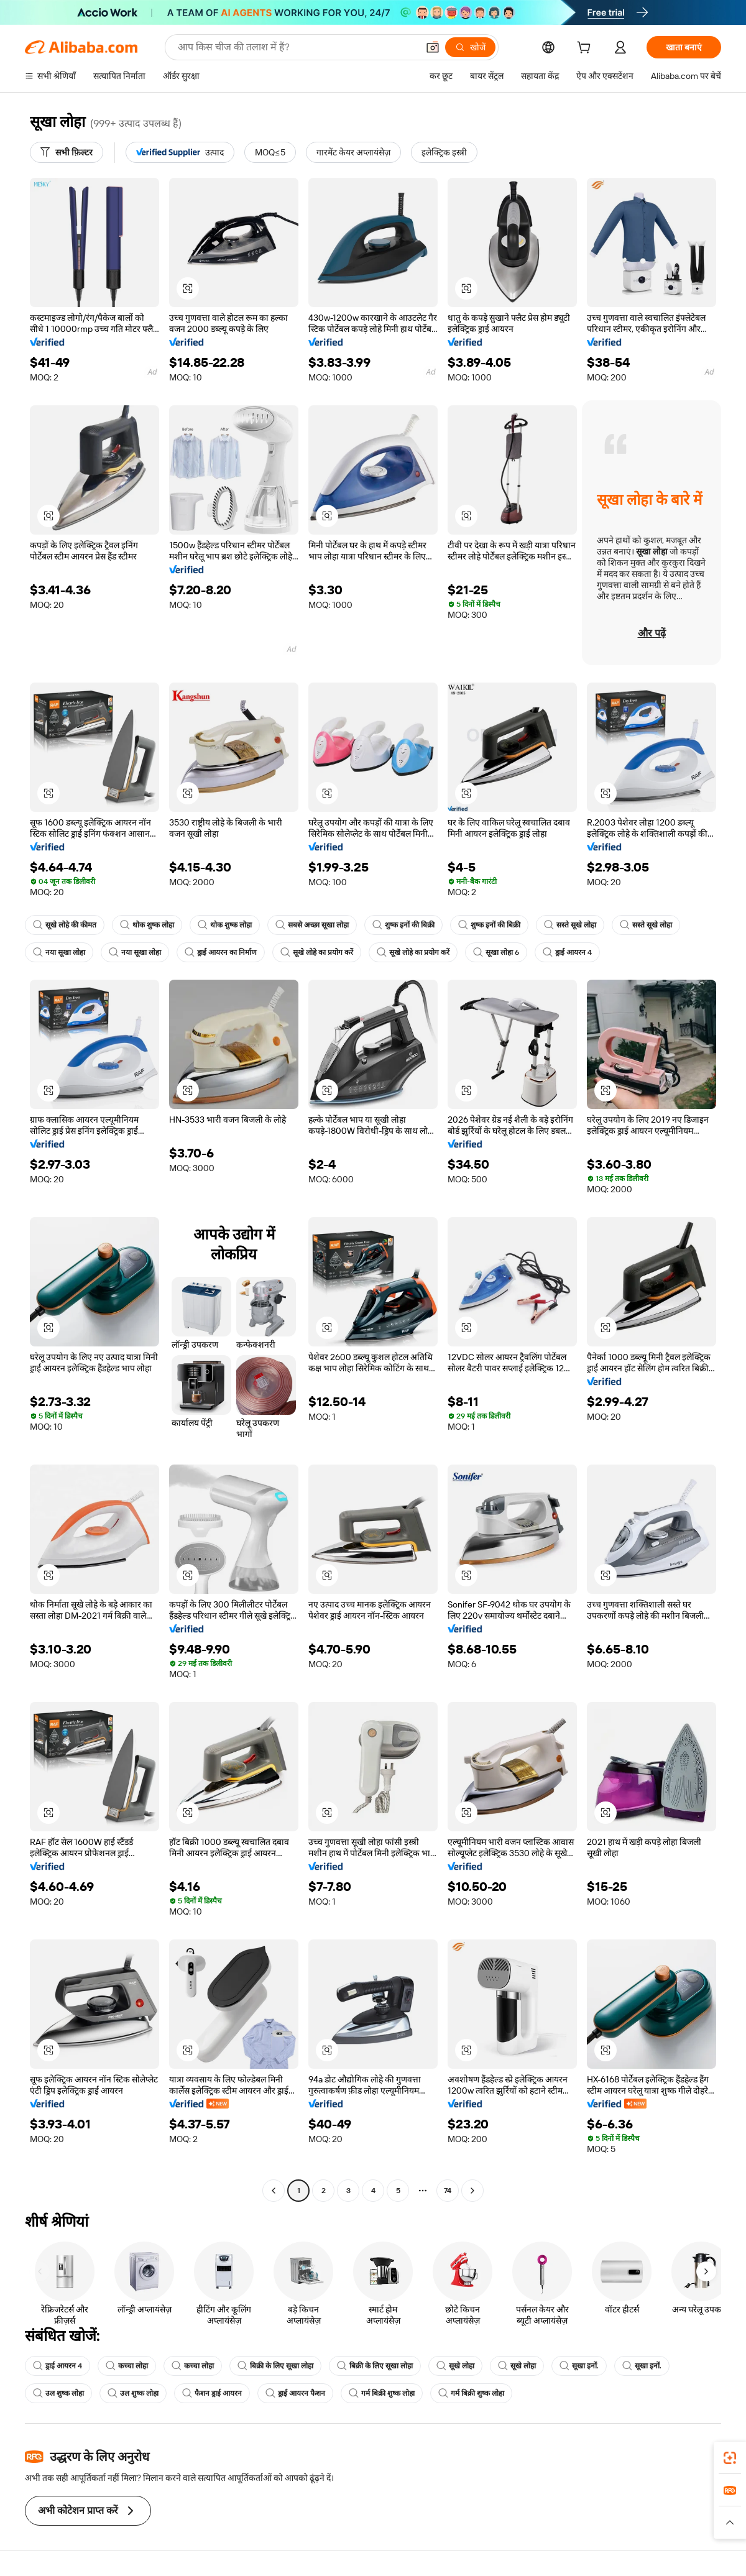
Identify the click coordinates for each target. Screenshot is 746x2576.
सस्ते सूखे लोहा (570, 925)
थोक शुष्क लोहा (147, 925)
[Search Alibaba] (296, 47)
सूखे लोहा (455, 2366)
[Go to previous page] (273, 2190)
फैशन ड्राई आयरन (212, 2393)
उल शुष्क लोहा (58, 2393)
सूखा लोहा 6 (496, 952)
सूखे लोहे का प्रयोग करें (316, 952)
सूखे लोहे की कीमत (64, 925)
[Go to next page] (472, 2190)
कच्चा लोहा (127, 2366)
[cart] (586, 49)
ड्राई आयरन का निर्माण (221, 952)
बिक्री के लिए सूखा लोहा (275, 2366)
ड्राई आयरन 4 (567, 952)
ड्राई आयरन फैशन (295, 2393)
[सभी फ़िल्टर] (66, 152)
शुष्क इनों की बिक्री (403, 925)
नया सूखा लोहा (59, 952)
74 (447, 2190)
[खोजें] (470, 47)
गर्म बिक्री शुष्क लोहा (382, 2393)
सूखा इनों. (579, 2366)
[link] (730, 2458)
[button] (432, 47)
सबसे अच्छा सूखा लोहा (312, 925)
